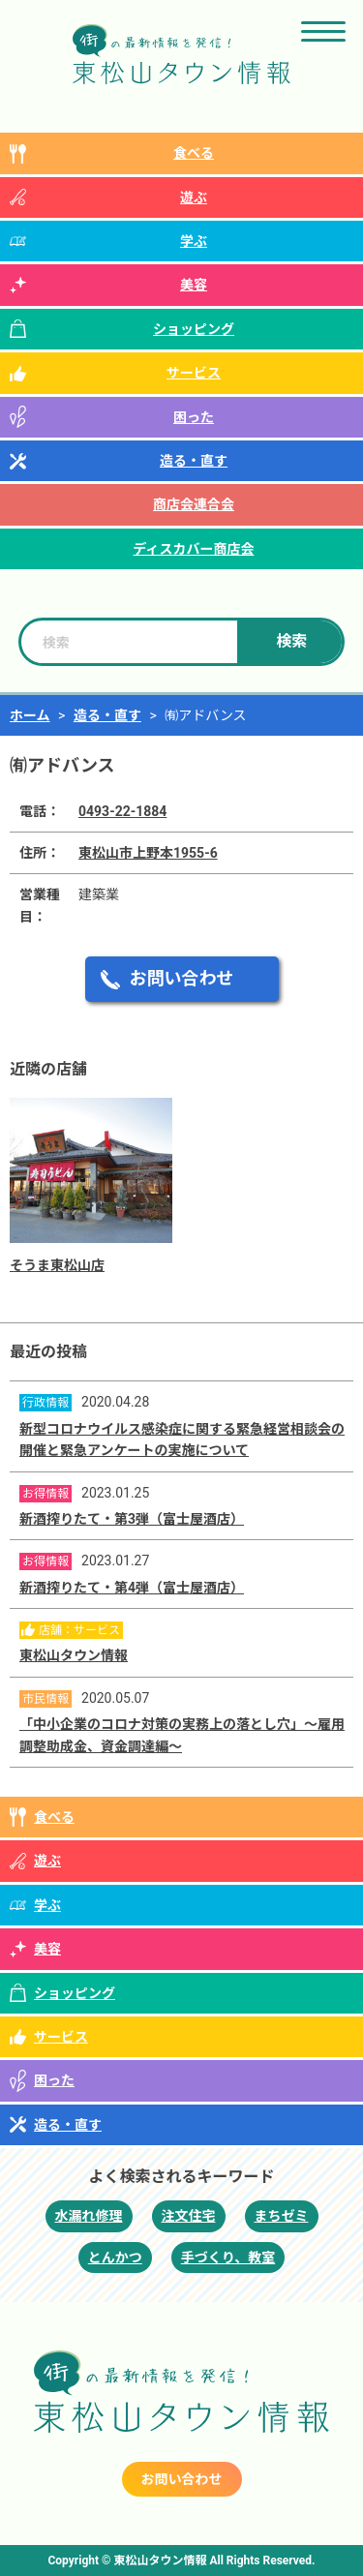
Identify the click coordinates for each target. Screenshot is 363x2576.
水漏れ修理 (89, 2216)
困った (193, 417)
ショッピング (193, 329)
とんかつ (115, 2257)
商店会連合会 (193, 504)
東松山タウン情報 (73, 1655)
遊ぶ (193, 197)
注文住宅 (189, 2216)
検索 (291, 641)
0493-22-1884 (122, 811)
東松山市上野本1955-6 (148, 853)
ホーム (30, 715)
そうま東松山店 (57, 1265)
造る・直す (193, 461)
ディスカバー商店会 (193, 549)
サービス (193, 372)
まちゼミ (282, 2216)
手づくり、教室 (228, 2257)
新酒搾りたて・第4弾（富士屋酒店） (131, 1587)
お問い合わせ (182, 978)
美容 (193, 284)
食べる (193, 153)
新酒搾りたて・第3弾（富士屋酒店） (131, 1519)
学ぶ (193, 241)
